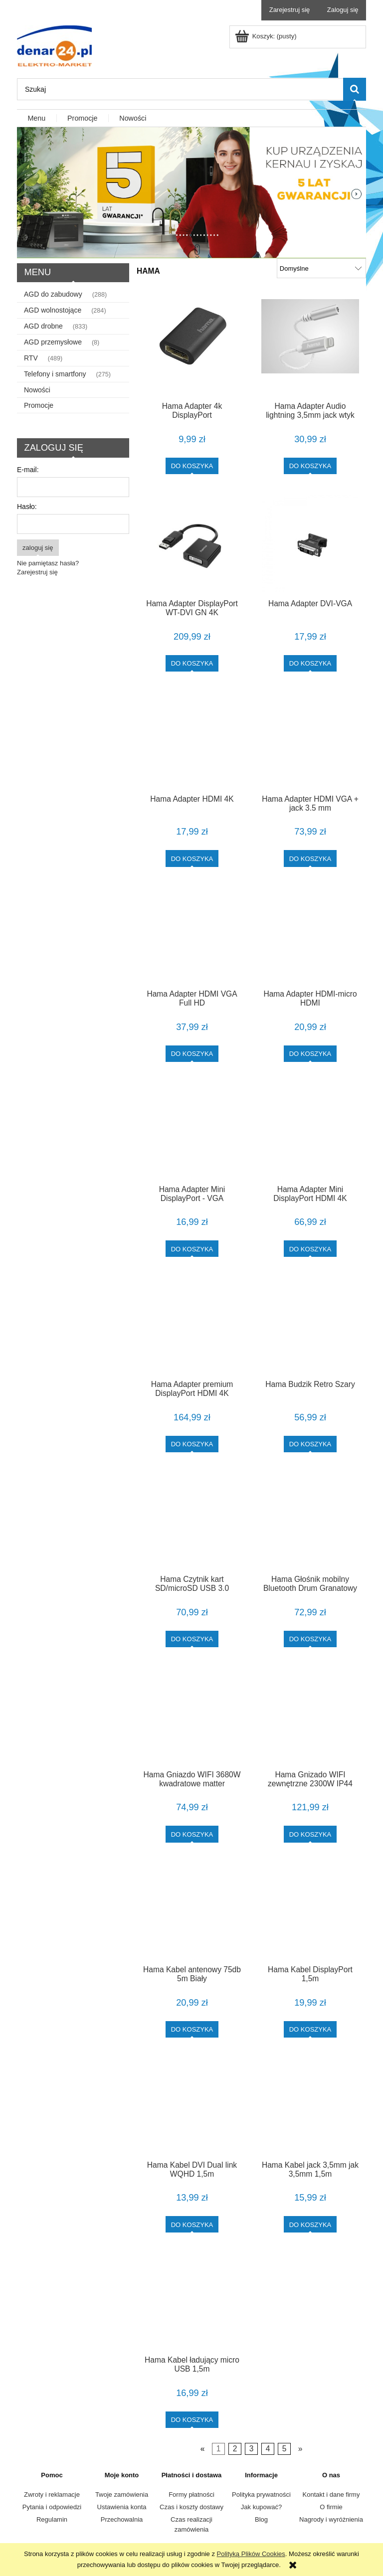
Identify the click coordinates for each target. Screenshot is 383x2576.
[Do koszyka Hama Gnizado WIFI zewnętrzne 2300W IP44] (310, 1834)
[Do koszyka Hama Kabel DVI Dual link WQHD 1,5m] (192, 2224)
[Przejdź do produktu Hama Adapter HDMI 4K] (192, 739)
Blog (261, 2519)
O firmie (331, 2507)
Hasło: (27, 507)
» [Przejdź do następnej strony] (300, 2448)
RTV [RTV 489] (31, 358)
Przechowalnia (122, 2519)
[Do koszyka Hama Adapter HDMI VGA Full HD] (192, 1053)
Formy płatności (191, 2494)
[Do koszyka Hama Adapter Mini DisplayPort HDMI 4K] (310, 1248)
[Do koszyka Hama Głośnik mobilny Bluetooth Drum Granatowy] (310, 1639)
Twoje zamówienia (121, 2494)
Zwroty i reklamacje (52, 2494)
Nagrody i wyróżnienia (331, 2519)
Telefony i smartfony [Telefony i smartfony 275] (55, 374)
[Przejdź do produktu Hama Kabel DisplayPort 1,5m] (310, 1910)
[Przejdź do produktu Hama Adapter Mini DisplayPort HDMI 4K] (310, 1129)
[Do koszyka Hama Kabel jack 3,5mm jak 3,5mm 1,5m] (310, 2224)
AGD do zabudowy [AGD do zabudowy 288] (53, 294)
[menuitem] (37, 119)
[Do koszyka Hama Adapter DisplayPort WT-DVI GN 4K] (192, 663)
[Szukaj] (354, 89)
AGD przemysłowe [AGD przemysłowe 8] (53, 342)
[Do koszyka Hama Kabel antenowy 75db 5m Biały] (192, 2029)
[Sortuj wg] (321, 268)
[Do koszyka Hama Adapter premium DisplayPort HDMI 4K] (192, 1444)
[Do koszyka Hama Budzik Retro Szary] (310, 1444)
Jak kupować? (261, 2507)
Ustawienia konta (122, 2507)
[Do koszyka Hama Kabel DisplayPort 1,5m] (310, 2029)
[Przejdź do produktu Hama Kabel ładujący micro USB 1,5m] (192, 2300)
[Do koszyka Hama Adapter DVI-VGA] (310, 663)
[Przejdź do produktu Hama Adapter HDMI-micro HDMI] (310, 934)
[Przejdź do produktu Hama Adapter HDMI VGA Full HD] (192, 934)
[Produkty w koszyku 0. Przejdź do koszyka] (266, 36)
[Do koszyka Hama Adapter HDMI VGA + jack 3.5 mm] (310, 858)
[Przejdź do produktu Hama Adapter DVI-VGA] (310, 543)
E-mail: (28, 470)
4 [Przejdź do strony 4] (268, 2448)
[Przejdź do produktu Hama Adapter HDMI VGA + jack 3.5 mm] (310, 739)
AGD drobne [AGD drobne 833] (43, 326)
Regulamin (51, 2519)
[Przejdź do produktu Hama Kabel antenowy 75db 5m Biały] (192, 1910)
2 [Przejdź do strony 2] (235, 2448)
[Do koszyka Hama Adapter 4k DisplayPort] (192, 466)
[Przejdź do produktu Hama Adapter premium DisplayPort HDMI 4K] (192, 1324)
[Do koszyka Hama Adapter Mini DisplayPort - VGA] (192, 1248)
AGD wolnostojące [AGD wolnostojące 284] (52, 310)
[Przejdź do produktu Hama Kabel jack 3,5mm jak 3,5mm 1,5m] (310, 2105)
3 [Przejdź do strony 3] (251, 2448)
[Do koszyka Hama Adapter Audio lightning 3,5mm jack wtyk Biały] (310, 466)
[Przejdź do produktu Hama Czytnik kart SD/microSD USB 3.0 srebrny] (192, 1520)
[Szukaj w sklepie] (180, 89)
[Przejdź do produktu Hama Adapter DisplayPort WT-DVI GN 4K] (192, 543)
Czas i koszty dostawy (191, 2507)
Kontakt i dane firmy (331, 2494)
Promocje (38, 405)
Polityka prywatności (261, 2494)
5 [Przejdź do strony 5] (284, 2448)
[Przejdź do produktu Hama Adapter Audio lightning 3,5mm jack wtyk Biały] (310, 346)
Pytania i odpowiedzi (52, 2507)
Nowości (37, 390)
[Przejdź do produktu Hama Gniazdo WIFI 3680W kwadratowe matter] (192, 1715)
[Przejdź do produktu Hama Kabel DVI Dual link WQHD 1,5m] (192, 2105)
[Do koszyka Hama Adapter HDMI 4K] (192, 858)
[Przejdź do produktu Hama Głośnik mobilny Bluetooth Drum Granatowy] (310, 1520)
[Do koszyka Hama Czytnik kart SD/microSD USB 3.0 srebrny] (192, 1639)
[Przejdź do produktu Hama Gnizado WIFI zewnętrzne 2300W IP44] (310, 1715)
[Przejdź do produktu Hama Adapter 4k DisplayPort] (192, 346)
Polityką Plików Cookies (251, 2554)
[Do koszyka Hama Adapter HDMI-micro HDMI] (310, 1053)
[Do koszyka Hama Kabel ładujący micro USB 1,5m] (192, 2419)
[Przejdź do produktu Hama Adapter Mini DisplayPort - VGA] (192, 1129)
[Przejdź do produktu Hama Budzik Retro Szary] (310, 1324)
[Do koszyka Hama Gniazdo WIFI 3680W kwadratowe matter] (192, 1834)
